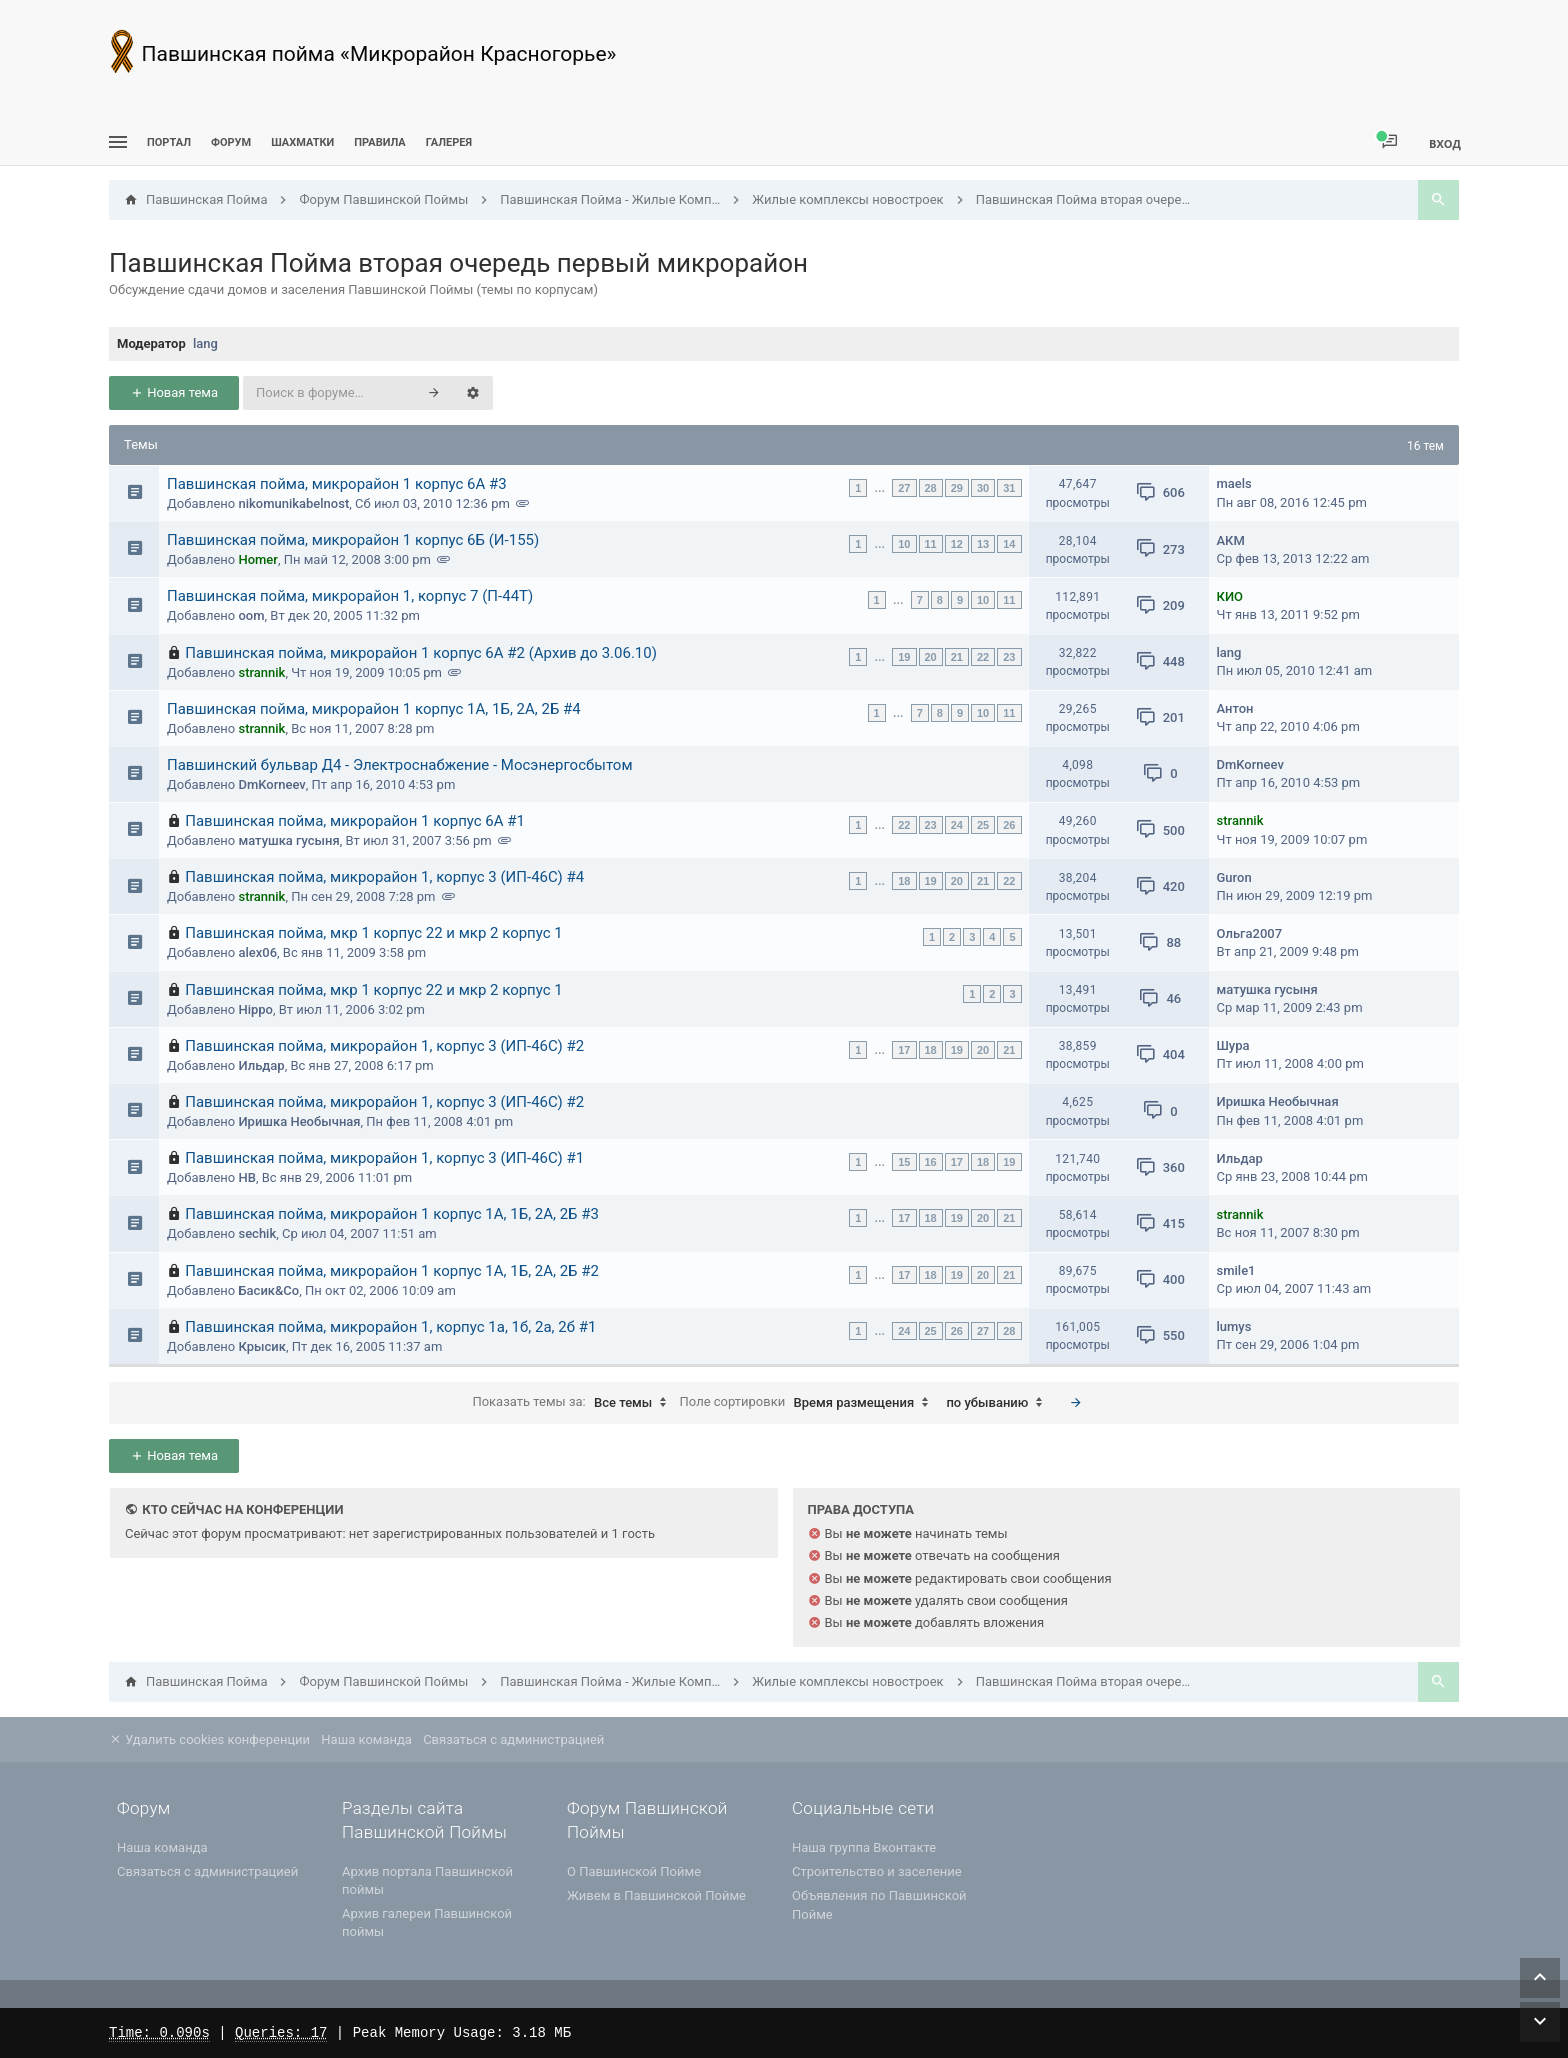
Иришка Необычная (299, 1121)
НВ (246, 1177)
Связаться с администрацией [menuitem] (513, 1739)
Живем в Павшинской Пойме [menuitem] (656, 1895)
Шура (1233, 1045)
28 (931, 488)
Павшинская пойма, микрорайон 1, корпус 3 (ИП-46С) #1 (384, 1158)
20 (931, 657)
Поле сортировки (809, 1403)
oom (251, 615)
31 (1009, 488)
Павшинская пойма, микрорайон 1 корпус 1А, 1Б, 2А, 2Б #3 (392, 1214)
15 (904, 1162)
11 (931, 544)
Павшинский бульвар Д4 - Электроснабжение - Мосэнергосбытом (400, 765)
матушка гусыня (288, 840)
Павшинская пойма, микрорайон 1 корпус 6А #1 (355, 821)
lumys (1234, 1326)
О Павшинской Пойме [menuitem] (634, 1871)
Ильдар (261, 1065)
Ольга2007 (1250, 933)
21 (957, 657)
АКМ (1231, 540)
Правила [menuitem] (379, 142)
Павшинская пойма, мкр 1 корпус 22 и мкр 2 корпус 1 (374, 933)
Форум (231, 142)
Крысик (261, 1346)
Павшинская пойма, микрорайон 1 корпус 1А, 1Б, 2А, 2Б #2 (392, 1271)
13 (983, 544)
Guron (1234, 877)
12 (957, 544)
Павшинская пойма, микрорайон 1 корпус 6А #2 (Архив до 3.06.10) (421, 653)
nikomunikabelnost (293, 503)
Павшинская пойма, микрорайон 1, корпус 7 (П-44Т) (350, 596)
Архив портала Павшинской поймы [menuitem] (427, 1880)
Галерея (449, 142)
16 (931, 1162)
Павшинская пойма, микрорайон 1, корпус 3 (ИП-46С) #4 (384, 877)
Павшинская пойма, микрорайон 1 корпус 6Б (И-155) (353, 540)
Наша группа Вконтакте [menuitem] (864, 1847)
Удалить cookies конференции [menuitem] (209, 1739)
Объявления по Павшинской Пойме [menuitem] (879, 1904)
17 (904, 1050)
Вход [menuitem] (1445, 143)
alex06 (257, 952)
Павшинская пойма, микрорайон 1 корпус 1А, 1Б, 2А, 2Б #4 (374, 709)
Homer (257, 559)
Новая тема (174, 392)
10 (904, 544)
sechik (257, 1233)
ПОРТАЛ (169, 142)
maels (1234, 483)
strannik (261, 672)
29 (957, 488)
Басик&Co (268, 1290)
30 (983, 488)
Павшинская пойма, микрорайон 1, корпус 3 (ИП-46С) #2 (384, 1046)
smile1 (1236, 1270)
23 (1009, 657)
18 (904, 881)
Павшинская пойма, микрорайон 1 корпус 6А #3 (337, 484)
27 (904, 488)
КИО (1230, 596)
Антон (1235, 708)
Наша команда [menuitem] (366, 1739)
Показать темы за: (574, 1403)
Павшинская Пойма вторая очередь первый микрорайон (458, 263)
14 (1009, 544)
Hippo (255, 1009)
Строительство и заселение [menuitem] (877, 1871)
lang (205, 343)
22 (983, 657)
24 (957, 825)
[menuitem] (302, 142)
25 (983, 825)
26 (1009, 825)
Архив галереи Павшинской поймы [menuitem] (427, 1922)
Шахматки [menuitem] (302, 142)
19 (904, 657)
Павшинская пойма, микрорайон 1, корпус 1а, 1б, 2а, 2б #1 (390, 1327)
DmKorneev (271, 784)
